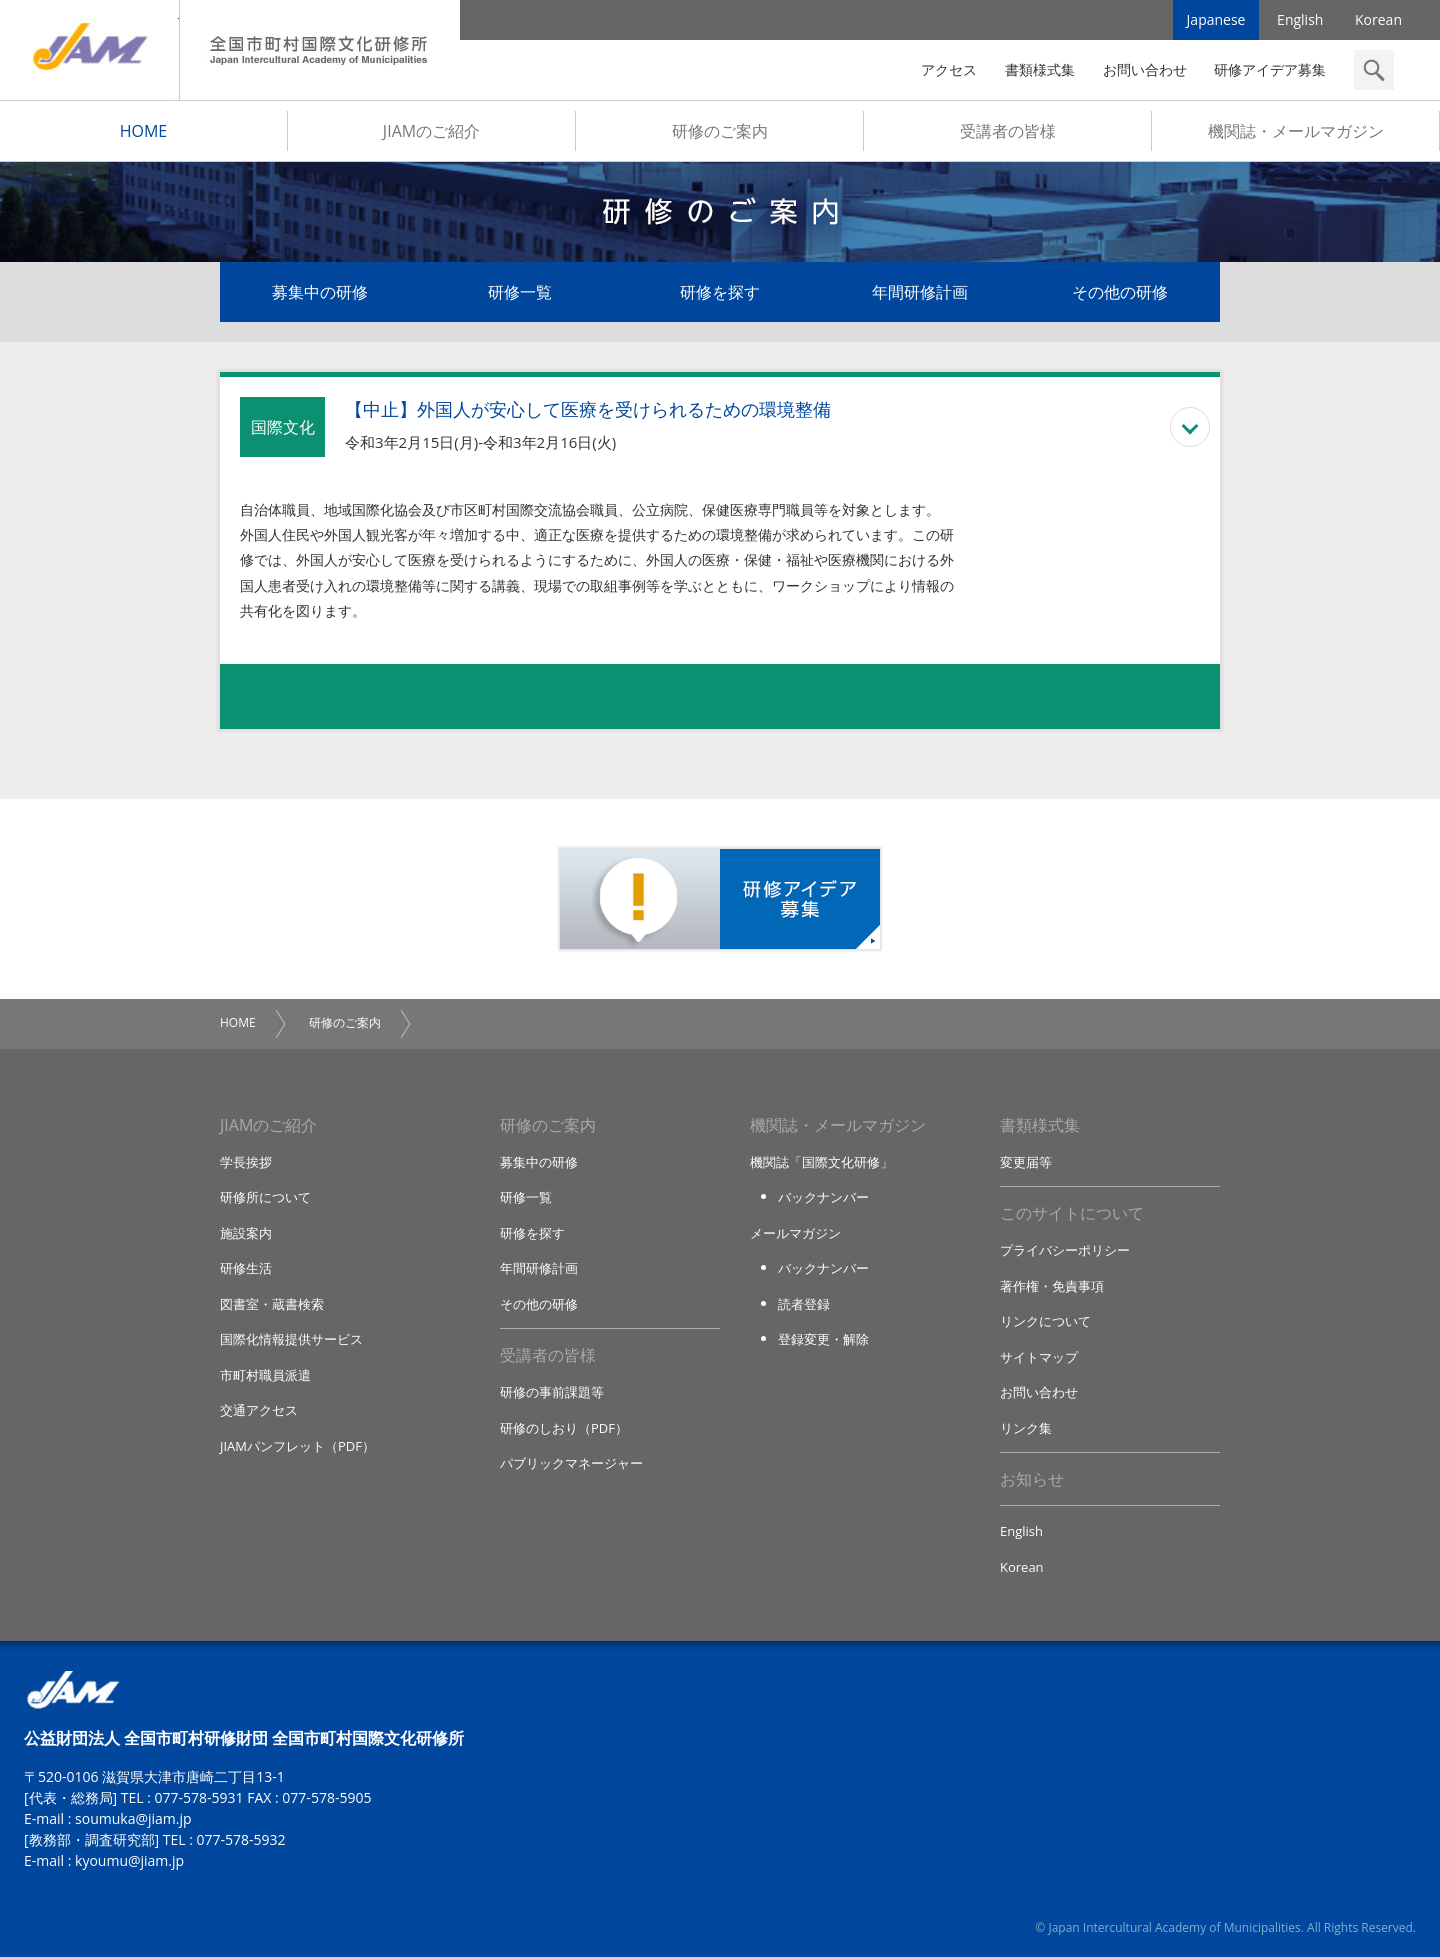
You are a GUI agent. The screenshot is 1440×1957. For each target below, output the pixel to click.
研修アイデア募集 (1270, 69)
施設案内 (246, 1233)
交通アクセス (259, 1410)
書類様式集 (1040, 69)
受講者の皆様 (1008, 131)
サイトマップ (1039, 1357)
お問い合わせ (1145, 69)
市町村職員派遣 (265, 1375)
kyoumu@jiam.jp (129, 1860)
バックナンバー (823, 1197)
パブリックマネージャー (571, 1463)
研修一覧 (520, 292)
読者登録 (804, 1304)
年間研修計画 (920, 292)
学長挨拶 (246, 1162)
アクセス (949, 69)
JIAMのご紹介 (431, 131)
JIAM (89, 50)
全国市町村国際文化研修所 (320, 50)
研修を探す (720, 292)
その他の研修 (1120, 292)
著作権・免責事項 (1052, 1286)
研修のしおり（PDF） (564, 1428)
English (1300, 19)
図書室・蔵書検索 (272, 1304)
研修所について (265, 1197)
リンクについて (1045, 1321)
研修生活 (246, 1268)
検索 (1374, 70)
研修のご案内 (720, 131)
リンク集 (1026, 1428)
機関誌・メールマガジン (1296, 131)
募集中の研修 (320, 292)
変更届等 (1026, 1162)
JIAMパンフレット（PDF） (297, 1446)
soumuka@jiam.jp (133, 1818)
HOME (144, 131)
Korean (1378, 19)
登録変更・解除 (823, 1339)
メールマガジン (795, 1233)
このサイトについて (1072, 1213)
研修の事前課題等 (552, 1392)
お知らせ (1032, 1479)
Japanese (1216, 19)
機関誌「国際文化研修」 (821, 1162)
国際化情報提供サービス (291, 1339)
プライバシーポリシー (1065, 1250)
